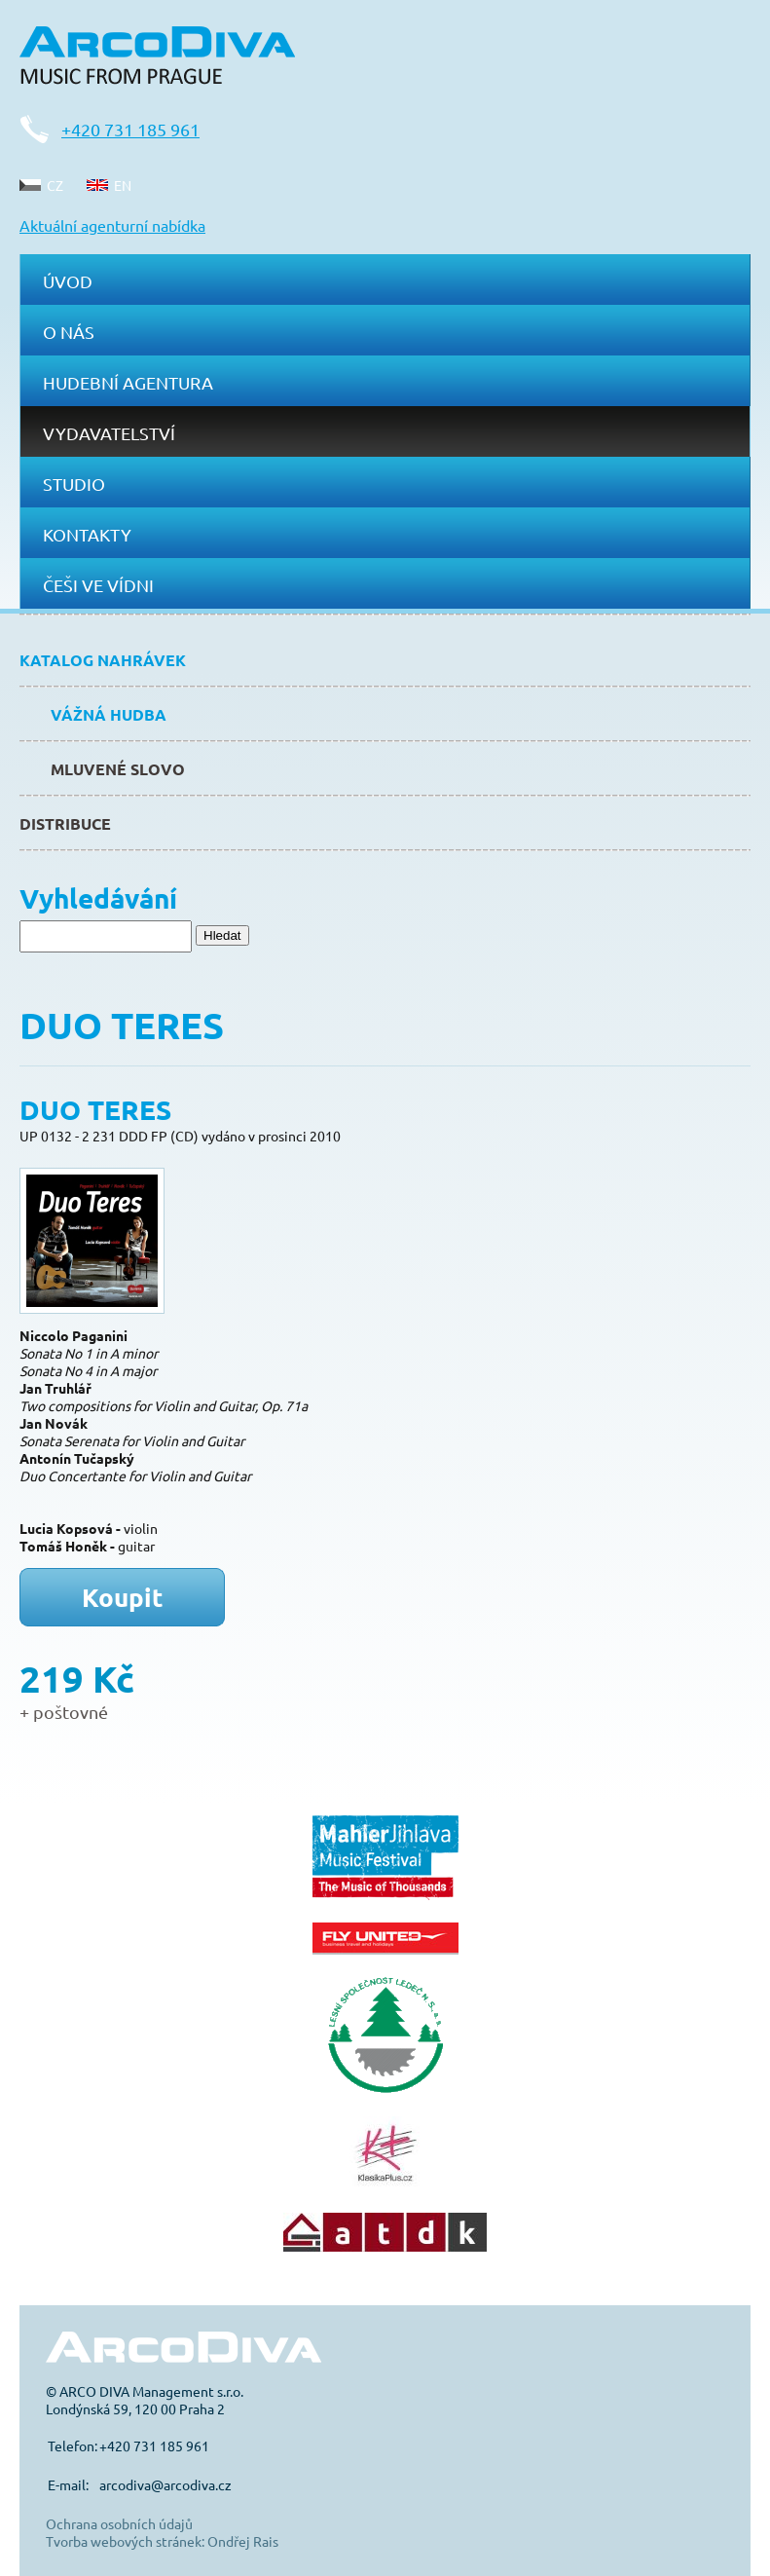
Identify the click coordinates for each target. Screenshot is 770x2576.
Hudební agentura (128, 382)
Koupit (123, 1597)
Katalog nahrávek (102, 660)
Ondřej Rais (242, 2541)
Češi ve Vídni (98, 585)
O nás (68, 331)
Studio (74, 483)
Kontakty (87, 534)
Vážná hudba (108, 714)
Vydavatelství (109, 433)
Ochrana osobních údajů (119, 2523)
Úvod (67, 281)
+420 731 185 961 (130, 129)
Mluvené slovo (118, 769)
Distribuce (65, 823)
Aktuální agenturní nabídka (112, 225)
